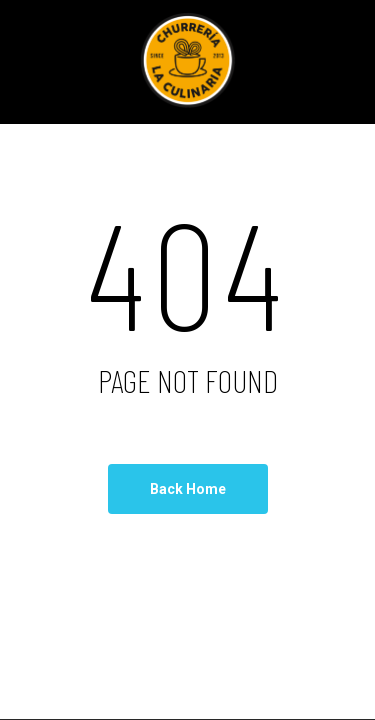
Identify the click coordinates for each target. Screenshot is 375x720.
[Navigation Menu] (51, 62)
